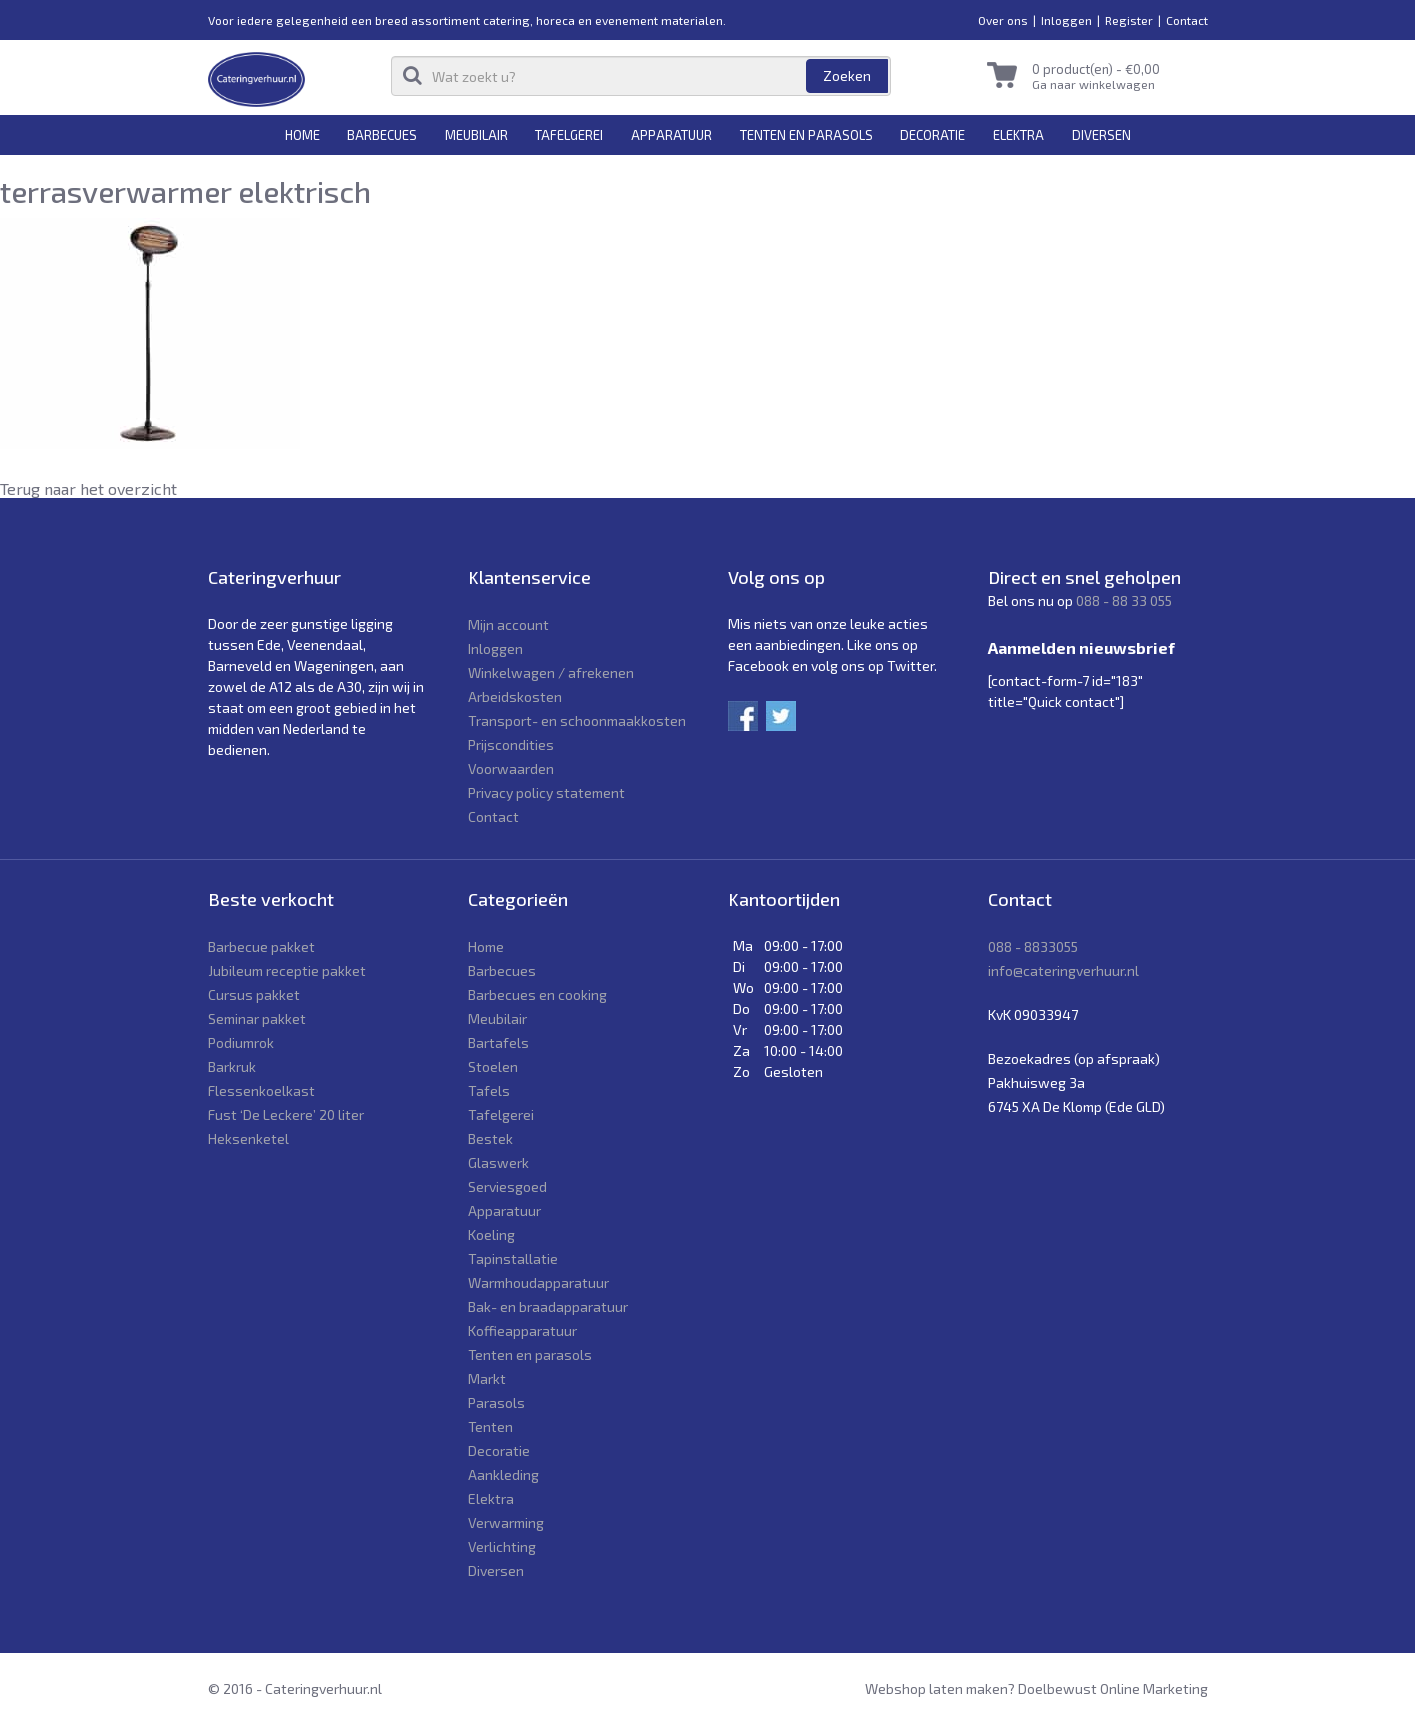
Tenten (490, 1426)
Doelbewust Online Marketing (1113, 1688)
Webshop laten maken (936, 1688)
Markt (487, 1378)
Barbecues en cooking (537, 994)
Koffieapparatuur (522, 1330)
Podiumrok (241, 1042)
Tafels (489, 1090)
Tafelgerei (569, 135)
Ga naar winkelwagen (1093, 84)
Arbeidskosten (515, 696)
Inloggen (1066, 20)
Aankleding (503, 1474)
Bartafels (498, 1042)
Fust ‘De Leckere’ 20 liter (286, 1114)
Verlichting (502, 1546)
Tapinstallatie (513, 1258)
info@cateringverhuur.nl (1063, 970)
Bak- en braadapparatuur (548, 1306)
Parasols (496, 1402)
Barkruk (232, 1066)
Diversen (1101, 135)
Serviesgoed (507, 1186)
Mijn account (508, 624)
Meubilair (476, 135)
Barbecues (382, 135)
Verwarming (506, 1522)
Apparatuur (671, 135)
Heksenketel (248, 1138)
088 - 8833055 (1033, 946)
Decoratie (932, 135)
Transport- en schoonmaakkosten (577, 720)
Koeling (491, 1234)
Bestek (490, 1138)
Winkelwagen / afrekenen (551, 672)
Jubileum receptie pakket (287, 970)
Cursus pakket (254, 994)
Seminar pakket (257, 1018)
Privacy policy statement (546, 792)
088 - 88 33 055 (1124, 600)
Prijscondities (511, 744)
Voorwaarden (511, 768)
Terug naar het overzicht (88, 488)
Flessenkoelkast (261, 1090)
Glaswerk (498, 1162)
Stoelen (493, 1066)
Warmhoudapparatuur (538, 1282)
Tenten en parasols (806, 135)
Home (302, 135)
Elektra (1018, 135)
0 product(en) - (1096, 69)
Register (1129, 20)
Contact (1187, 20)
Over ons (1003, 20)
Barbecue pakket (261, 946)
